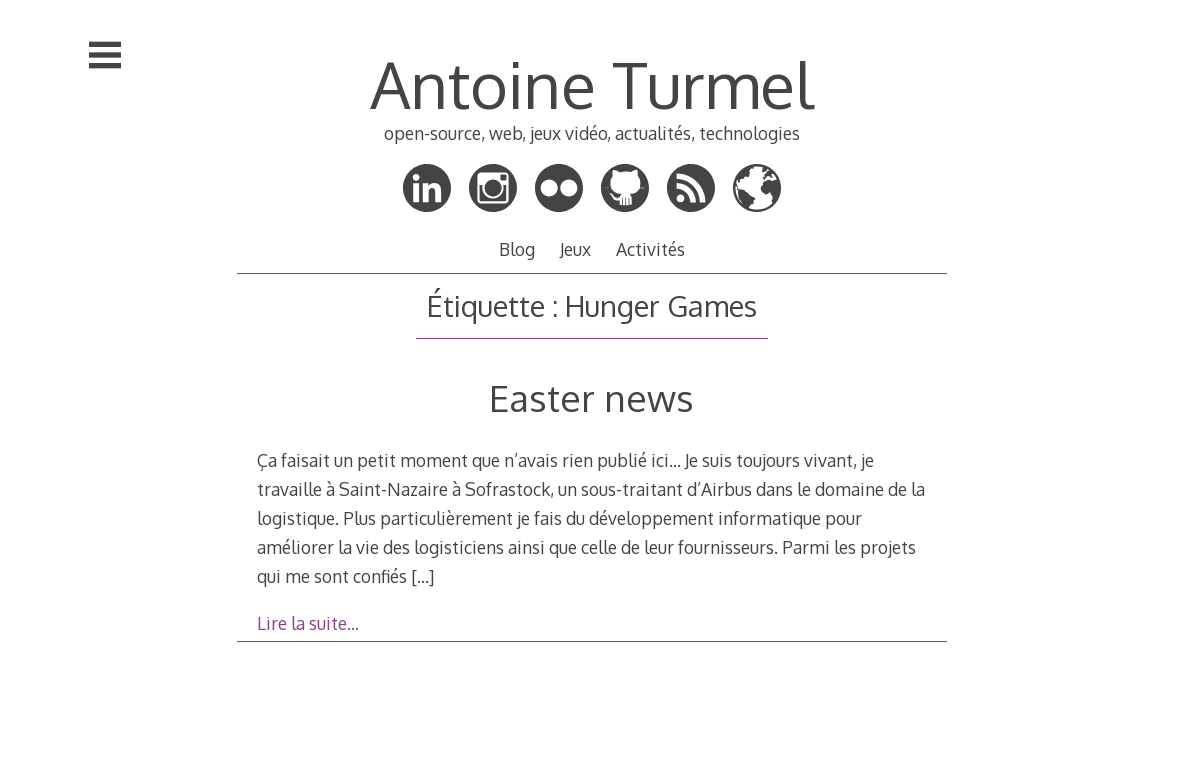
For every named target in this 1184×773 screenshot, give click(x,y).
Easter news (591, 397)
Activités (650, 249)
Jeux (575, 249)
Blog (517, 249)
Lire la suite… (308, 623)
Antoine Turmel (591, 83)
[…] (422, 576)
